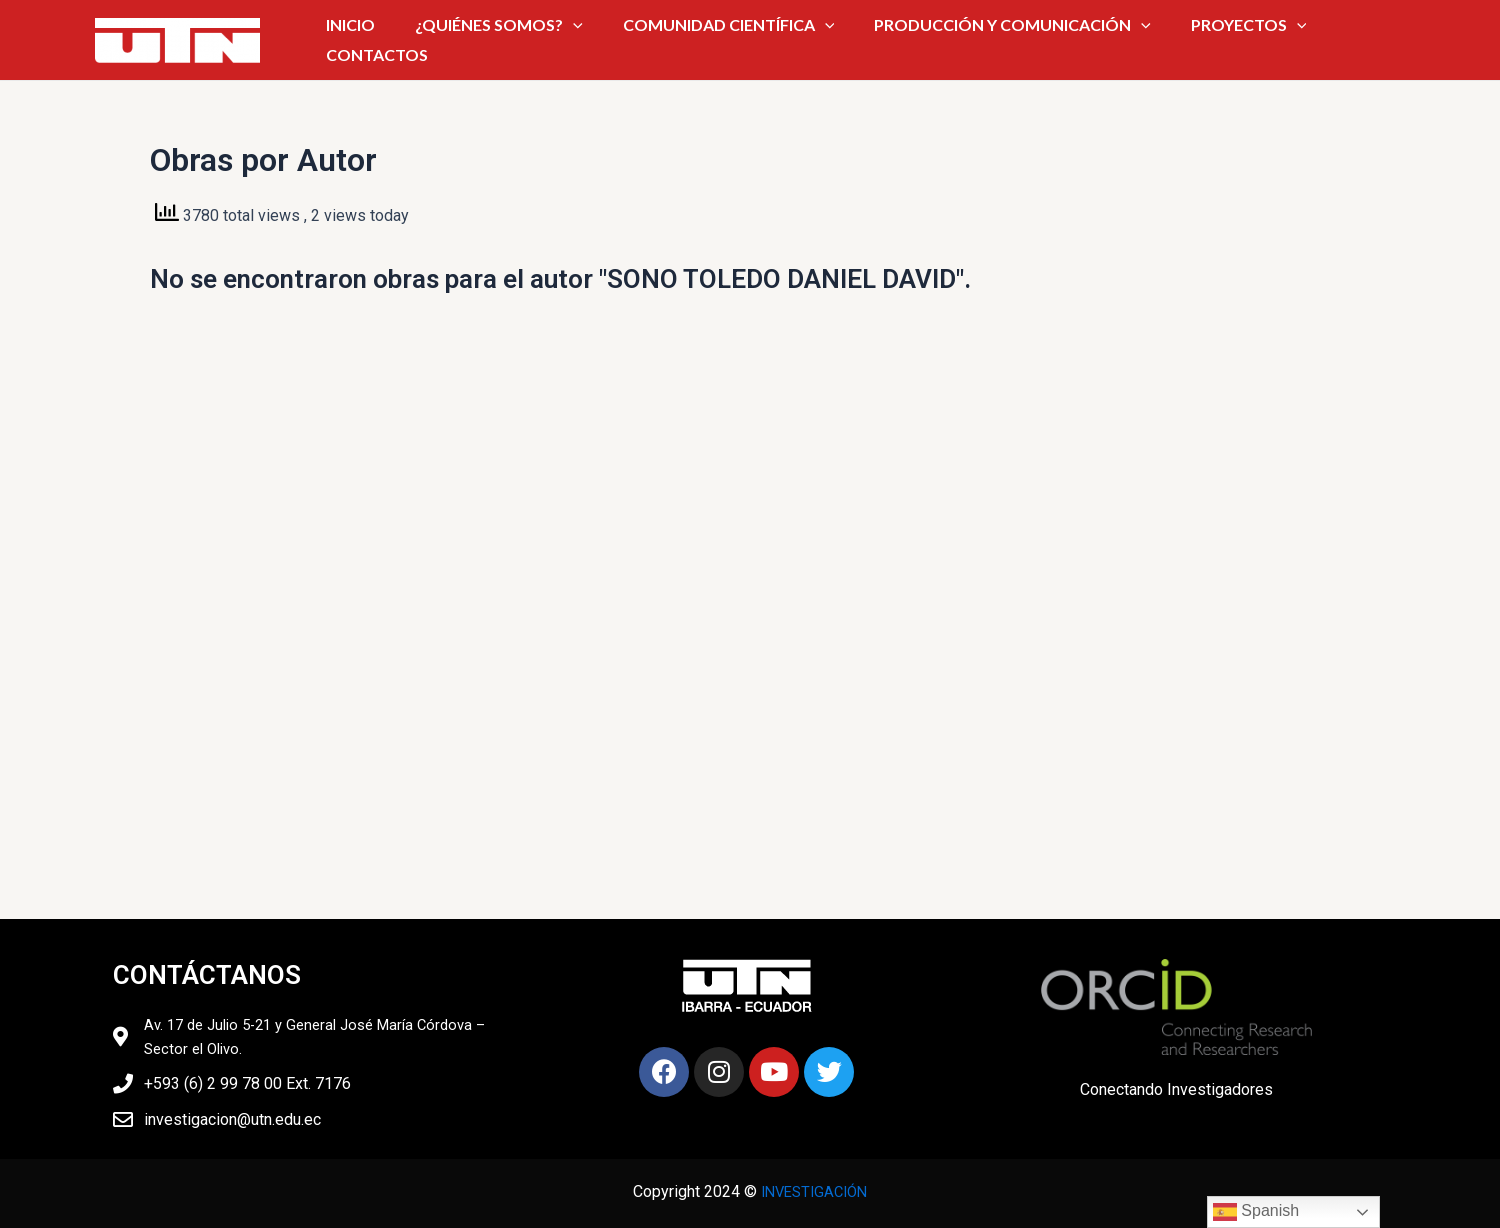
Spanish (1256, 1212)
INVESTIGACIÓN (814, 1191)
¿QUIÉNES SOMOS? (507, 39)
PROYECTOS (1172, 39)
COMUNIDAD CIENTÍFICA (708, 39)
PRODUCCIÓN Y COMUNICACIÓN (964, 39)
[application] (581, 39)
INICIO (386, 38)
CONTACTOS (1293, 38)
